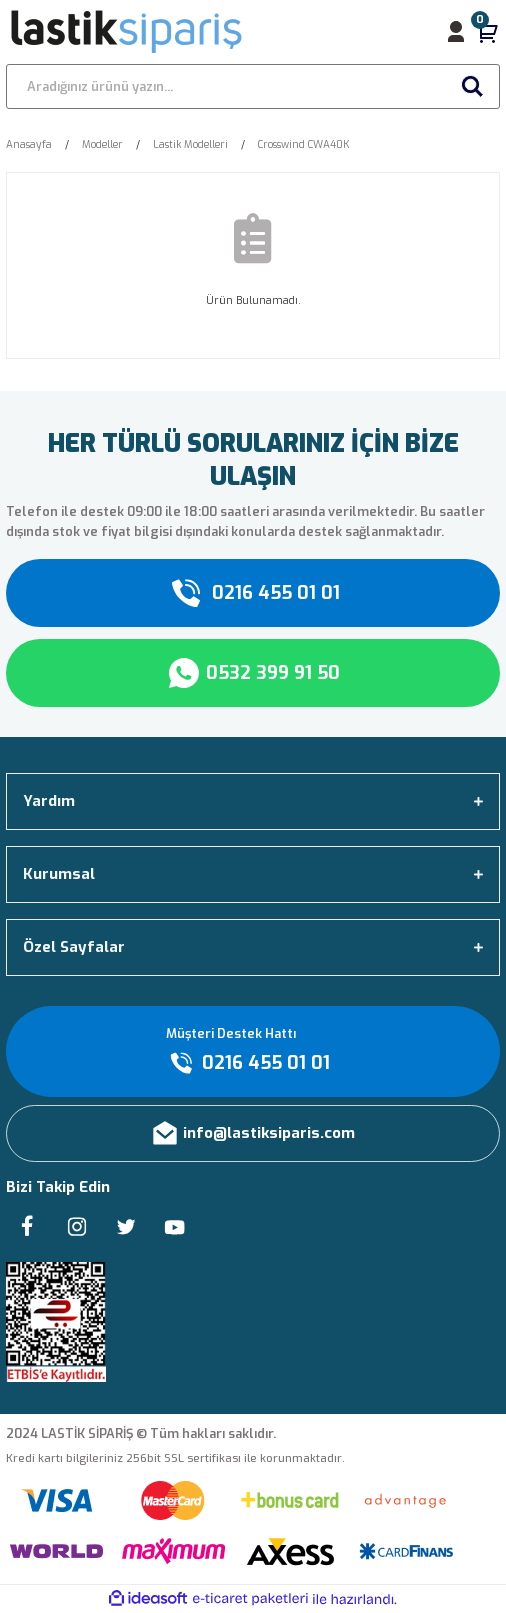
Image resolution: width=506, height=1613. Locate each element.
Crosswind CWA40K (303, 144)
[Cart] (488, 32)
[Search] (253, 86)
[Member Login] (456, 32)
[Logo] (127, 32)
